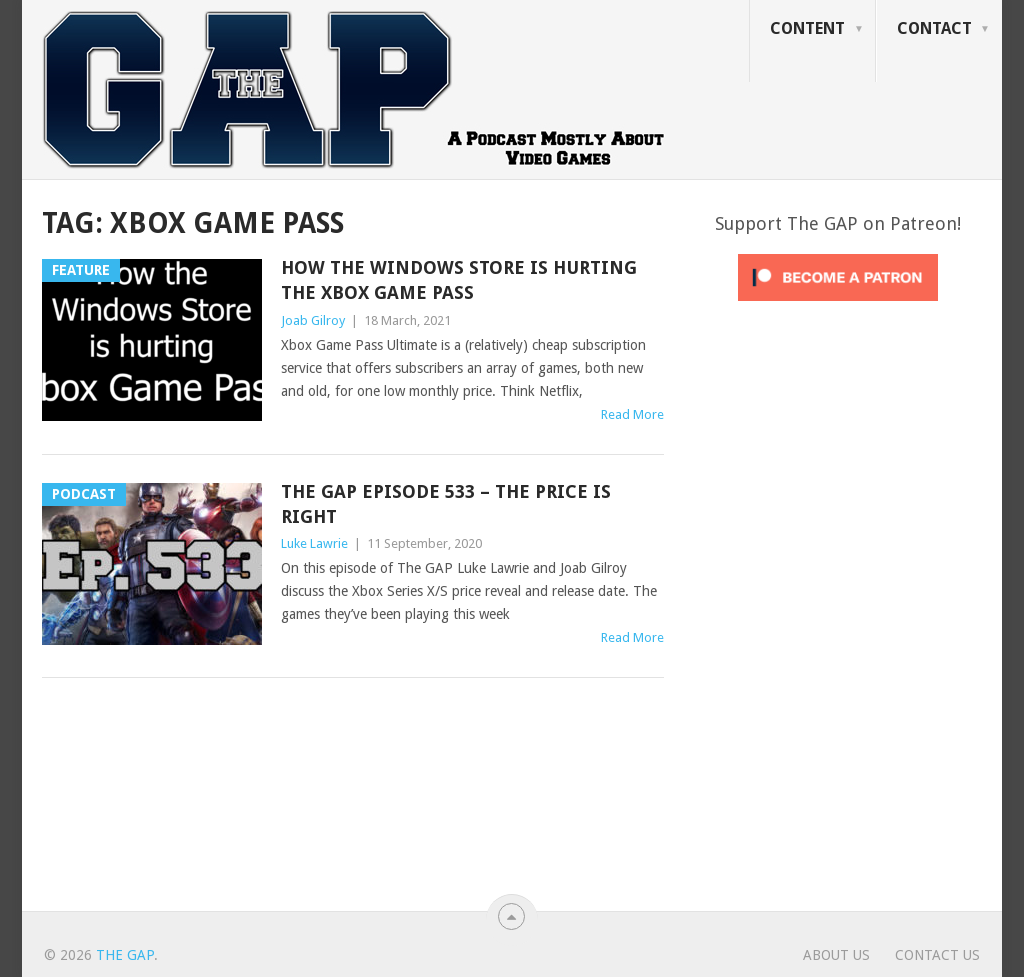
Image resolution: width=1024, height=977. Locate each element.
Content (807, 28)
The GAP (125, 955)
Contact (934, 28)
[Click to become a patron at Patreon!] (838, 306)
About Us (836, 955)
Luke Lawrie (314, 543)
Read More (632, 414)
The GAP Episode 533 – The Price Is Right (446, 504)
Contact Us (937, 955)
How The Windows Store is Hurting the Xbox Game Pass (459, 280)
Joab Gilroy (313, 320)
